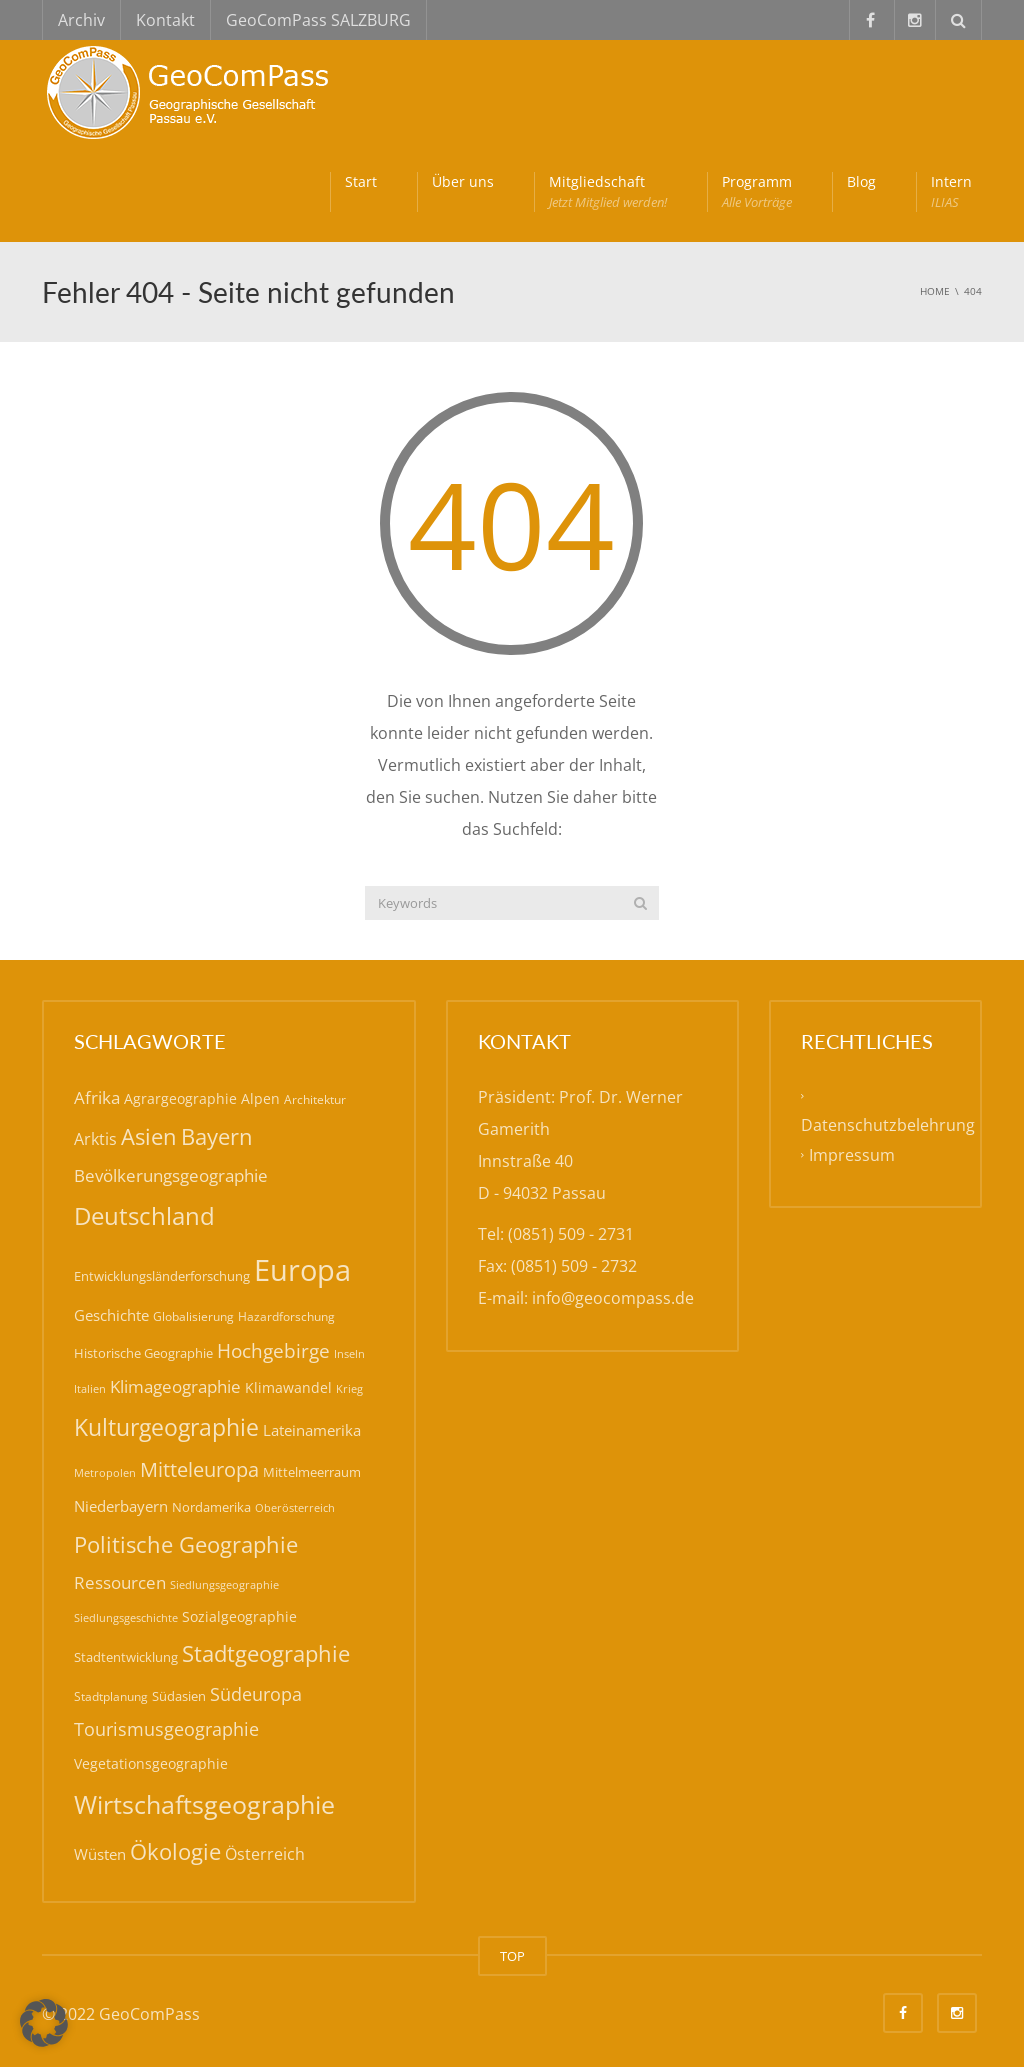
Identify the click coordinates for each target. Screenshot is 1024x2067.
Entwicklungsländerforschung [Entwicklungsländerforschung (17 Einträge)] (162, 1276)
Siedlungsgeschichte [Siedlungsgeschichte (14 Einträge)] (126, 1617)
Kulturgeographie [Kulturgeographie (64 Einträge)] (166, 1427)
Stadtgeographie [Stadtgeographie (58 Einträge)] (266, 1653)
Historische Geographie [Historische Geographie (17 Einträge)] (143, 1353)
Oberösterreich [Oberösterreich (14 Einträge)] (295, 1507)
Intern (951, 192)
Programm (757, 192)
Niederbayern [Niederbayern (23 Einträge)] (121, 1506)
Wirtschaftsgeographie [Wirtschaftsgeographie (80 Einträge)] (204, 1804)
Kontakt (165, 20)
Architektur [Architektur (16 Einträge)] (315, 1099)
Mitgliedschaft (608, 192)
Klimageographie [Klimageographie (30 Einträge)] (175, 1386)
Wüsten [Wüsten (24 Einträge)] (100, 1854)
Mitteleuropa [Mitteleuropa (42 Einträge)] (199, 1469)
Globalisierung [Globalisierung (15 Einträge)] (193, 1316)
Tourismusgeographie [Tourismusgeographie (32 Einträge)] (166, 1729)
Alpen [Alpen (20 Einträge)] (260, 1098)
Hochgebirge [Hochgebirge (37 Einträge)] (273, 1350)
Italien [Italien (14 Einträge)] (90, 1388)
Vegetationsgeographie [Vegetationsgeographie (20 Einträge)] (151, 1763)
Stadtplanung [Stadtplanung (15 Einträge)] (111, 1696)
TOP (512, 1956)
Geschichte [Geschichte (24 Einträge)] (111, 1315)
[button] (44, 2023)
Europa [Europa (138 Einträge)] (302, 1270)
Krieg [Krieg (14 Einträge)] (349, 1388)
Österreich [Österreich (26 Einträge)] (265, 1854)
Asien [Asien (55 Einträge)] (149, 1136)
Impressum (852, 1155)
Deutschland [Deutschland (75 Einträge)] (144, 1215)
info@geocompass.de (613, 1298)
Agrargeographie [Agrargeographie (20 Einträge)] (180, 1098)
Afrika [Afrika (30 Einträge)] (97, 1097)
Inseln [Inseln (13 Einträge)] (349, 1354)
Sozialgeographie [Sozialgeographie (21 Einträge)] (239, 1616)
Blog (861, 181)
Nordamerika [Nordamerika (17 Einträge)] (211, 1507)
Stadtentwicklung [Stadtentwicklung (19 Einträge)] (126, 1657)
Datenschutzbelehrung (888, 1125)
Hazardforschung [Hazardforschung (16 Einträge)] (286, 1316)
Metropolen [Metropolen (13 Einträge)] (105, 1473)
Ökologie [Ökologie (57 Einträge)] (175, 1851)
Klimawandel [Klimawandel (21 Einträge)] (288, 1387)
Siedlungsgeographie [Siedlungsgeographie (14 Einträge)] (224, 1584)
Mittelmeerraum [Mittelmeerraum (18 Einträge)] (312, 1472)
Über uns (463, 181)
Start (361, 181)
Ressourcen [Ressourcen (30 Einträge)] (120, 1582)
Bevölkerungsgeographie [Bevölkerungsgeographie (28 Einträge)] (171, 1175)
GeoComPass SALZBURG (318, 20)
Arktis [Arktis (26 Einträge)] (95, 1139)
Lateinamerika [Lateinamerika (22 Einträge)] (312, 1430)
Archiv (81, 20)
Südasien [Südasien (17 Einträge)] (179, 1696)
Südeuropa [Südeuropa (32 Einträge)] (256, 1694)
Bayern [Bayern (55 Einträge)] (217, 1136)
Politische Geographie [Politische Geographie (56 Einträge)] (186, 1544)
